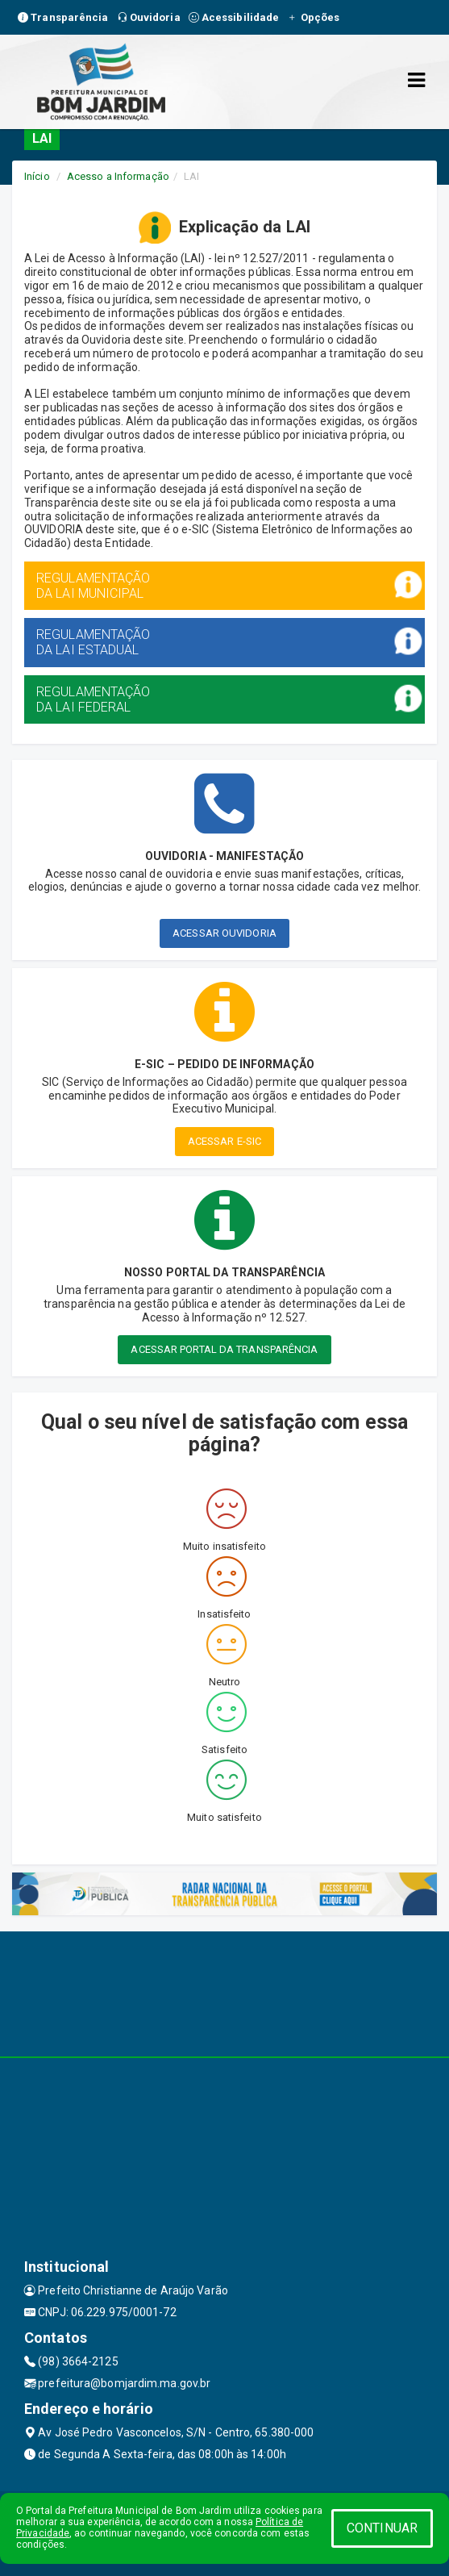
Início (37, 176)
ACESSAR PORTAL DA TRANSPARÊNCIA (224, 1349)
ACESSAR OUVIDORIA (224, 933)
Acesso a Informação (118, 176)
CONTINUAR (382, 2528)
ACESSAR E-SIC (224, 1141)
